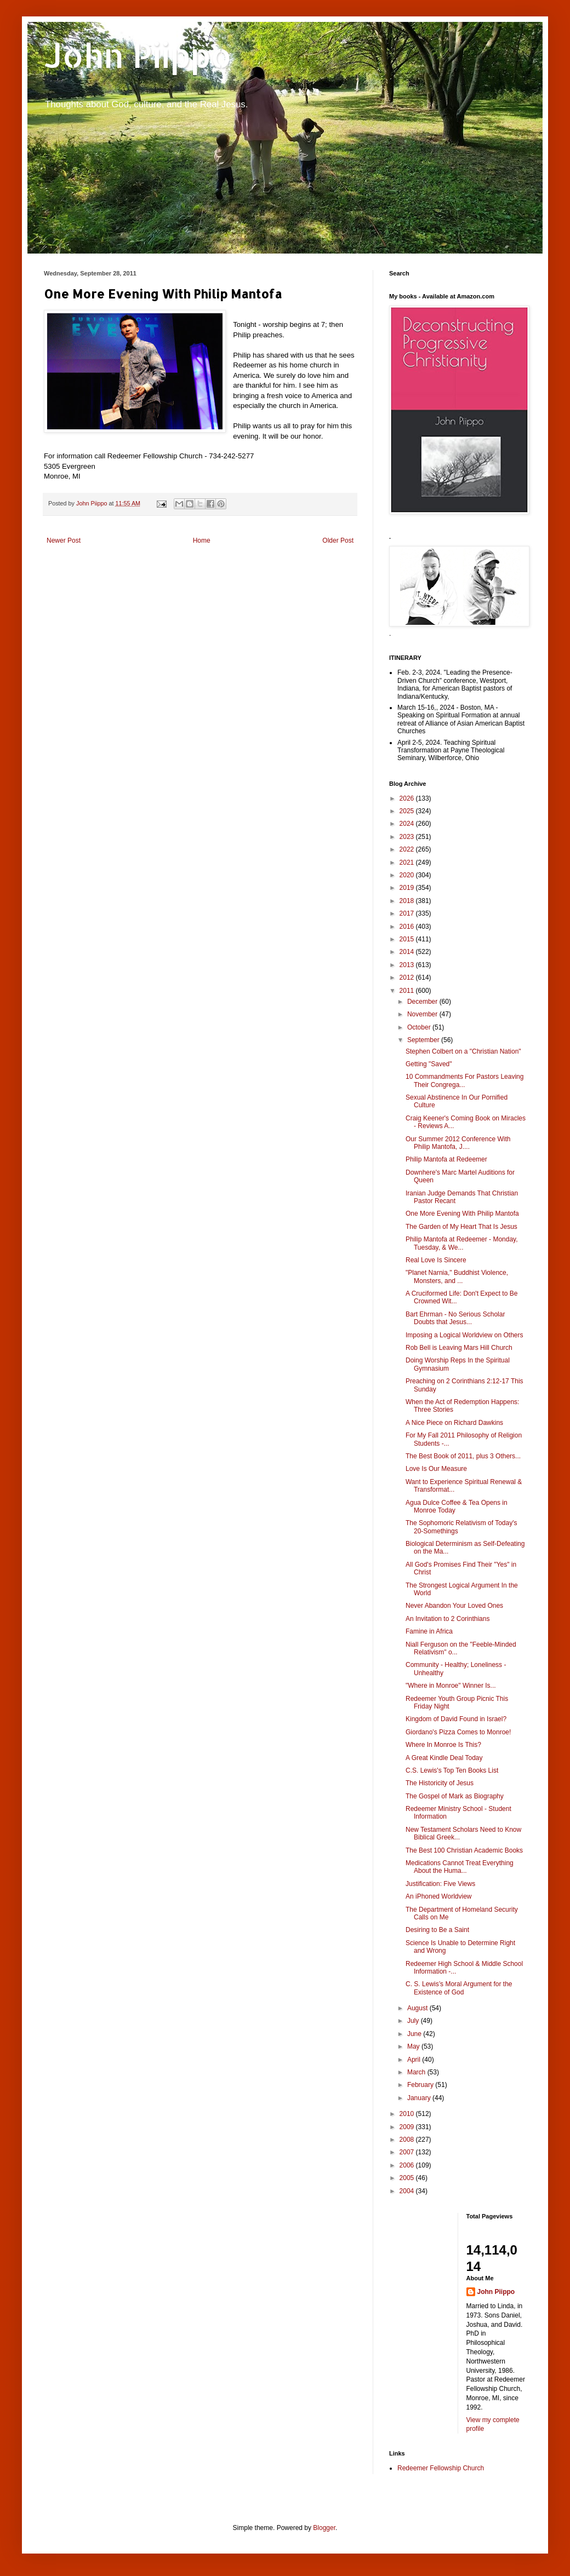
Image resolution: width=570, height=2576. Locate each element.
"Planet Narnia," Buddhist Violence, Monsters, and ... (457, 1276)
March (417, 2072)
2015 (408, 939)
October (419, 1027)
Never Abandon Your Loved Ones (454, 1605)
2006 (408, 2165)
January (419, 2098)
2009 (408, 2127)
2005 (408, 2178)
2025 (408, 811)
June (415, 2034)
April (414, 2059)
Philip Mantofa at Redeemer (446, 1159)
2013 (408, 965)
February (421, 2085)
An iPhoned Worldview (439, 1896)
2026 (408, 798)
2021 (408, 862)
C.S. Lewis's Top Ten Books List (452, 1770)
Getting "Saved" (429, 1064)
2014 (408, 952)
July (414, 2021)
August (418, 2008)
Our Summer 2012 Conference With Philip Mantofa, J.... (458, 1143)
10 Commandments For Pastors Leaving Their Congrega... (464, 1080)
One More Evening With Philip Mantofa (462, 1213)
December (423, 1001)
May (414, 2046)
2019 (408, 888)
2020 (408, 875)
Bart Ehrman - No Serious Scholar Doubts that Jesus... (455, 1318)
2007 (408, 2152)
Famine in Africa (429, 1631)
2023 (408, 837)
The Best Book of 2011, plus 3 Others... (463, 1456)
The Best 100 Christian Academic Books (464, 1850)
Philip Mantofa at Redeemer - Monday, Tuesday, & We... (462, 1243)
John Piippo (138, 55)
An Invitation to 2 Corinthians (447, 1619)
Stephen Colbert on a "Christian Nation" (463, 1051)
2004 (408, 2191)
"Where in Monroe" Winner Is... (451, 1685)
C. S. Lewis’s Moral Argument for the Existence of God (459, 1988)
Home (201, 540)
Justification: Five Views (440, 1884)
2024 (408, 823)
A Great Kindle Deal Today (444, 1758)
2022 (408, 849)
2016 (408, 926)
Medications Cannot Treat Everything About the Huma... (460, 1867)
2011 (408, 990)
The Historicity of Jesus (440, 1783)
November (423, 1014)
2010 (408, 2114)
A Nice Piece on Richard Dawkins (454, 1423)
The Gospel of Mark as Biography (455, 1796)
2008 (408, 2139)
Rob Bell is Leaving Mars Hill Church (459, 1348)
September (424, 1040)
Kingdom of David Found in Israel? (456, 1719)
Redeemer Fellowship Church (440, 2468)
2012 (408, 977)
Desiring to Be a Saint (437, 1930)
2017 (408, 913)
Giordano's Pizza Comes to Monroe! (458, 1732)
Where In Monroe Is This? (443, 1745)
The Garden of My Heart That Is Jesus (461, 1227)
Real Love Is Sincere (436, 1260)
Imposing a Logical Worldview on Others (464, 1335)
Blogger (324, 2528)
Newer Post (64, 540)
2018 (408, 901)
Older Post (338, 540)
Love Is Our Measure (436, 1469)
